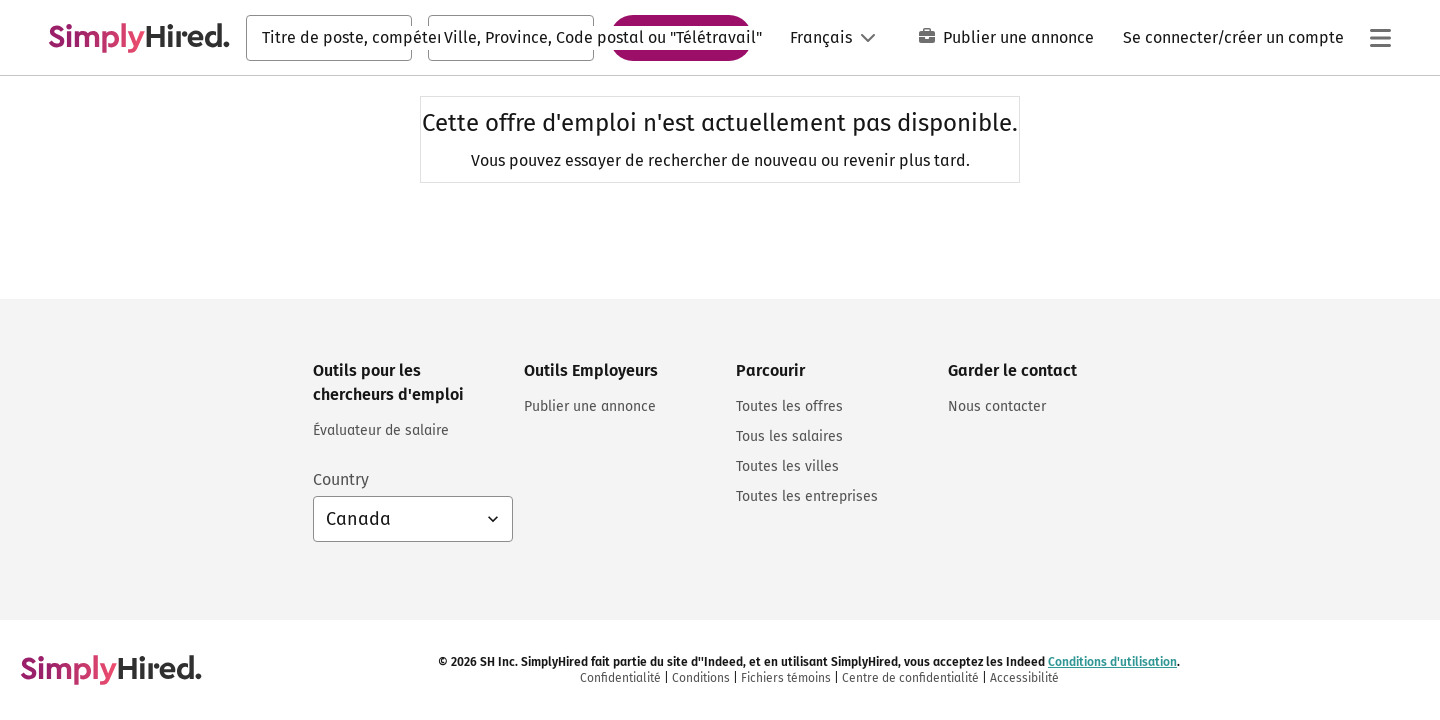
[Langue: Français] (833, 38)
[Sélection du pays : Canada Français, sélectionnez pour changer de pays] (413, 519)
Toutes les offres (789, 406)
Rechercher (681, 37)
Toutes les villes (787, 466)
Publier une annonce (1006, 37)
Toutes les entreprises (807, 496)
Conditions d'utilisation (1112, 662)
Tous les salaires (789, 436)
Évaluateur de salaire (381, 430)
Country (341, 479)
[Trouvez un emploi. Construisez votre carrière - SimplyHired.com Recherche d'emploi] (139, 38)
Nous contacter (997, 406)
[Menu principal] (1380, 38)
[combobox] (329, 38)
